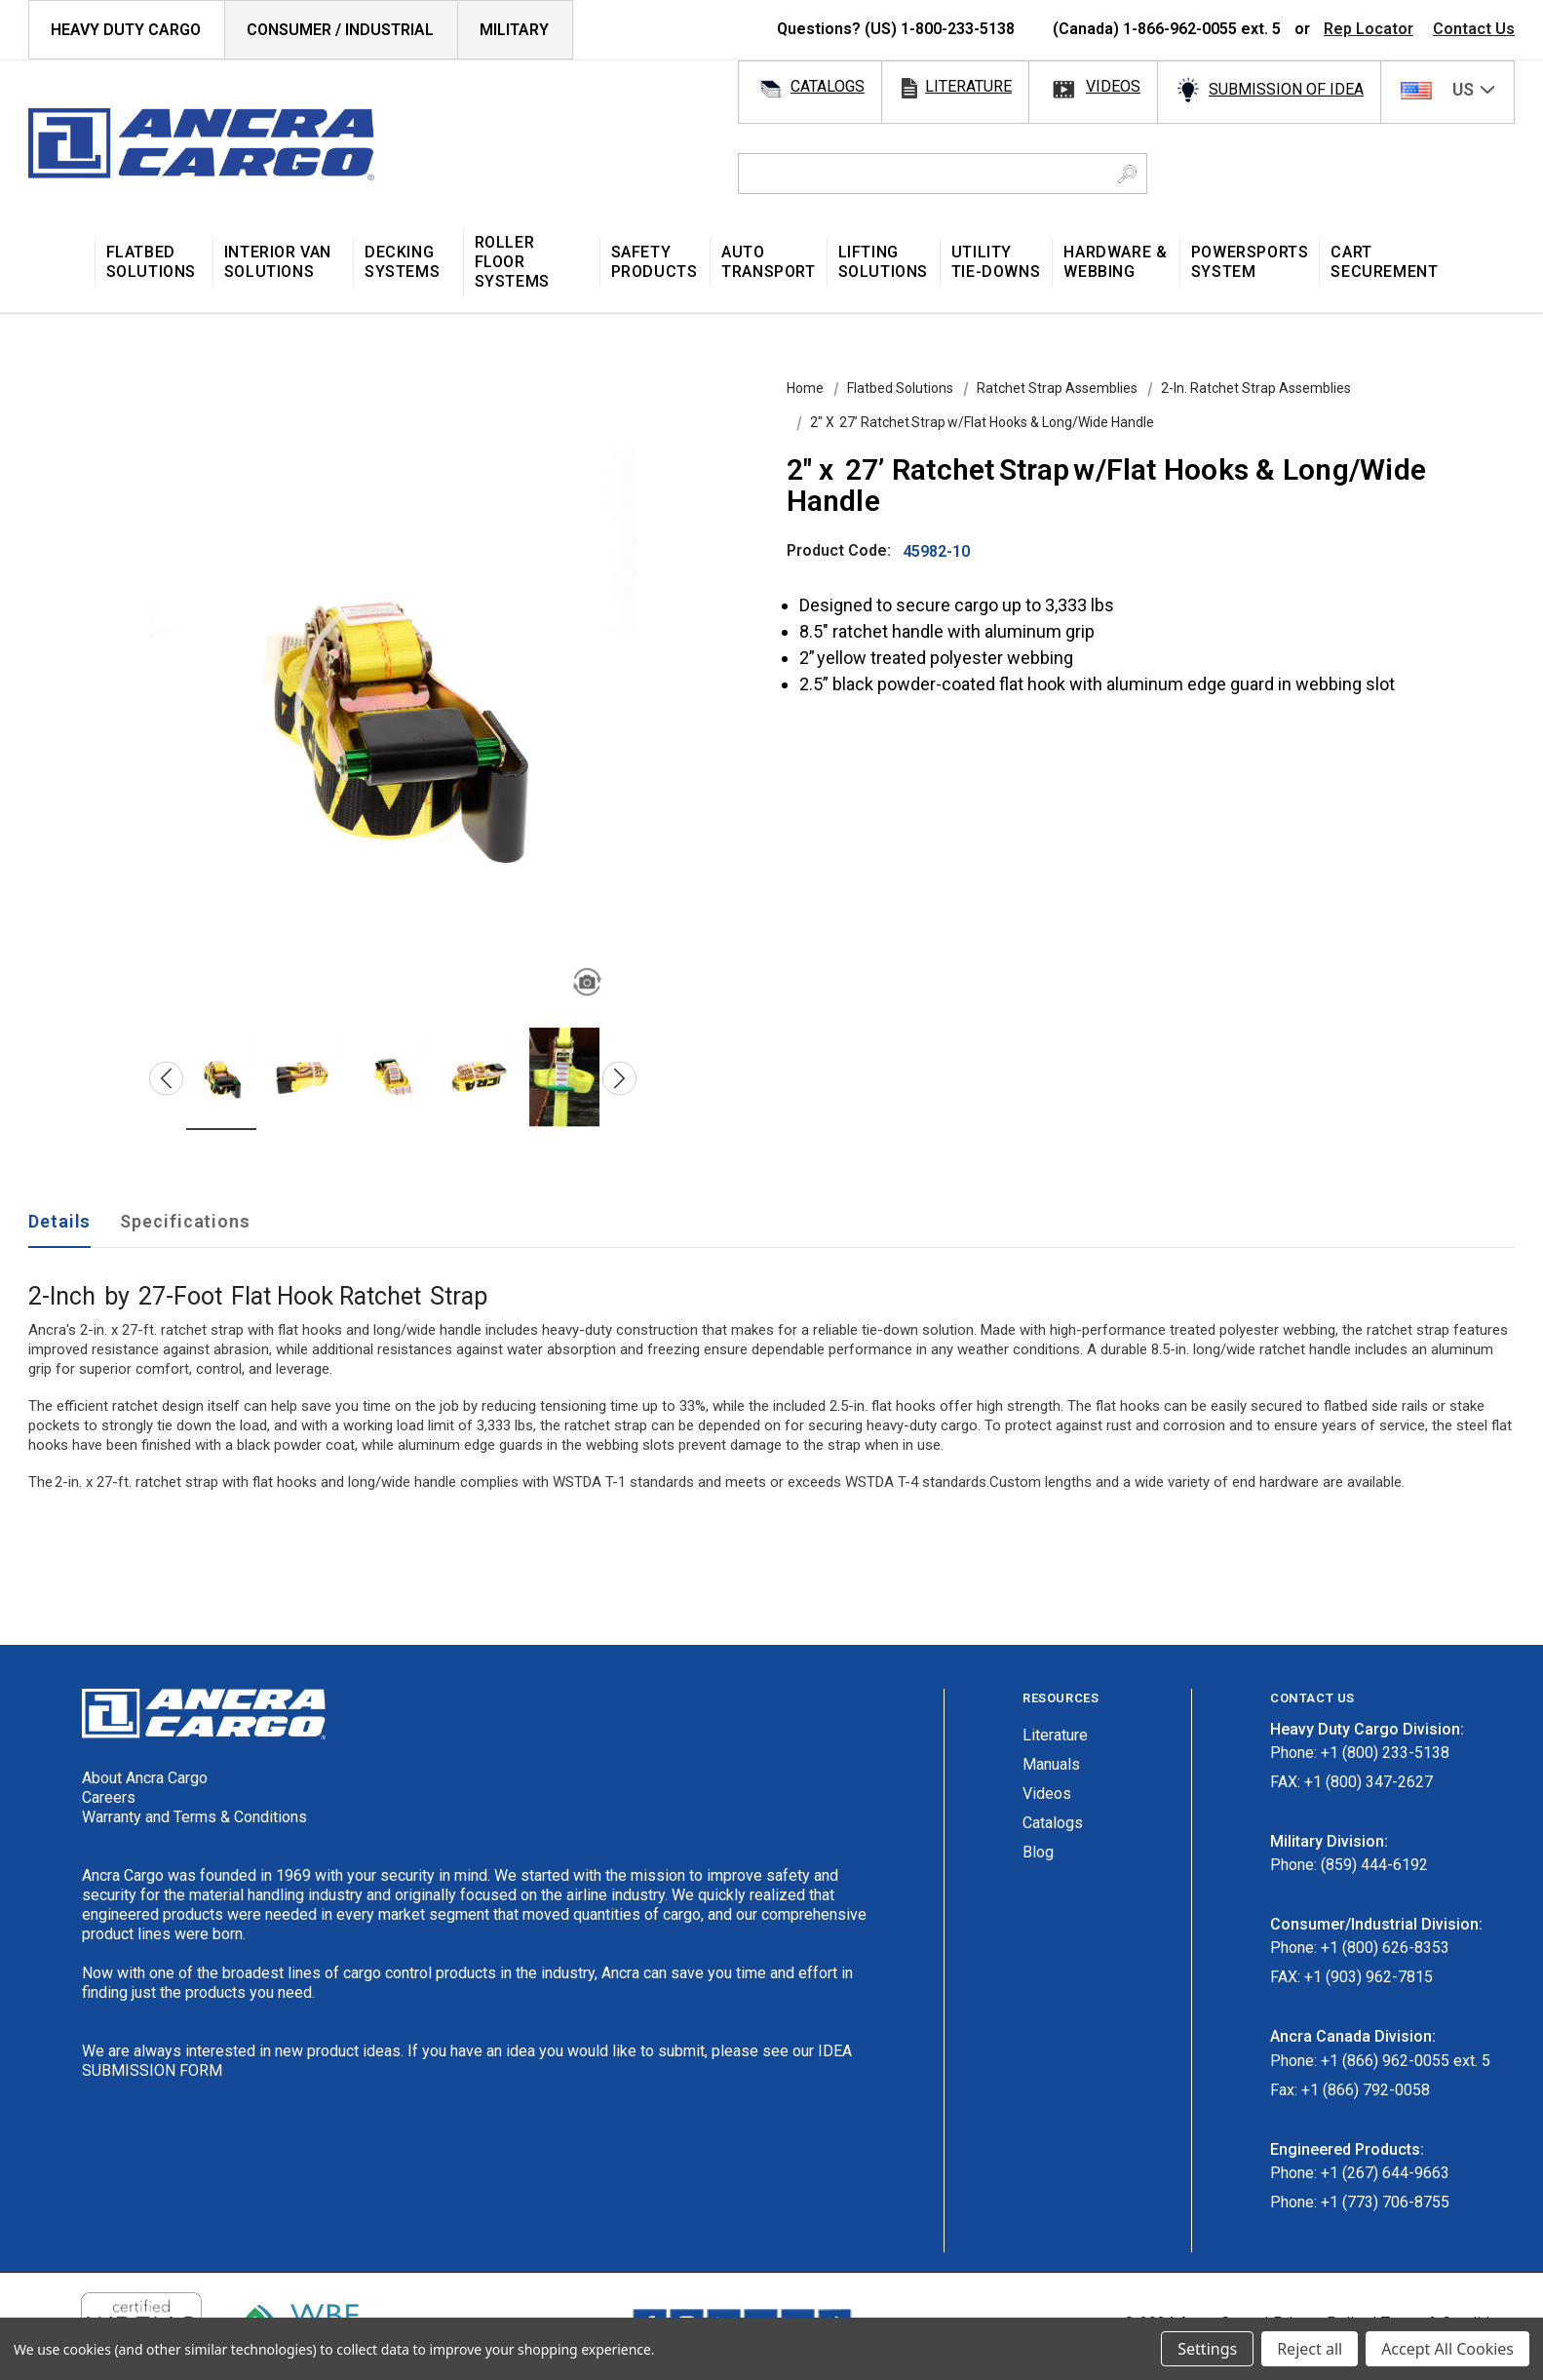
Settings (1207, 2349)
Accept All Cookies (1447, 2349)
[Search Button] (1127, 173)
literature (968, 86)
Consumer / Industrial (340, 29)
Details (59, 1221)
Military (514, 29)
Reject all (1309, 2349)
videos (1113, 86)
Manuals (1051, 1764)
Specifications (185, 1221)
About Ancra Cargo (145, 1778)
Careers (108, 1797)
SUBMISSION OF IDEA (1286, 89)
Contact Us (1474, 29)
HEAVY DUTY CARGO (126, 29)
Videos (1046, 1793)
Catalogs (1052, 1823)
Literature (1055, 1735)
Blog (1038, 1852)
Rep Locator (1368, 29)
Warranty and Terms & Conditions (194, 1817)
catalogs (828, 86)
